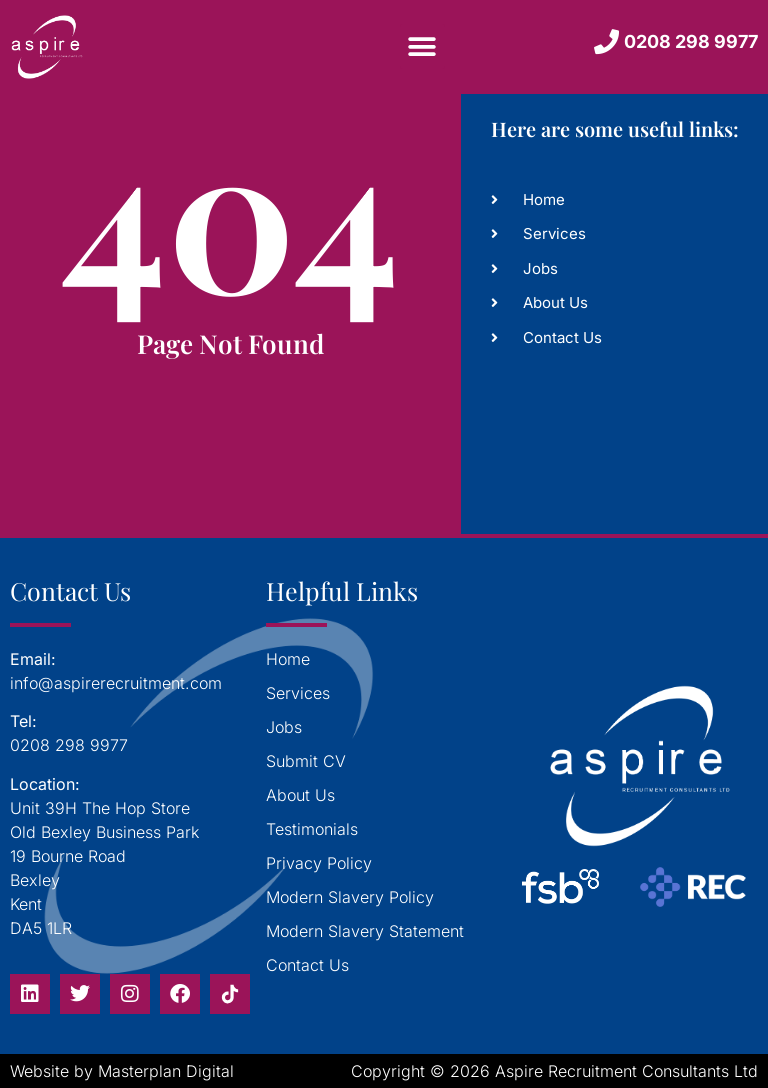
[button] (422, 46)
